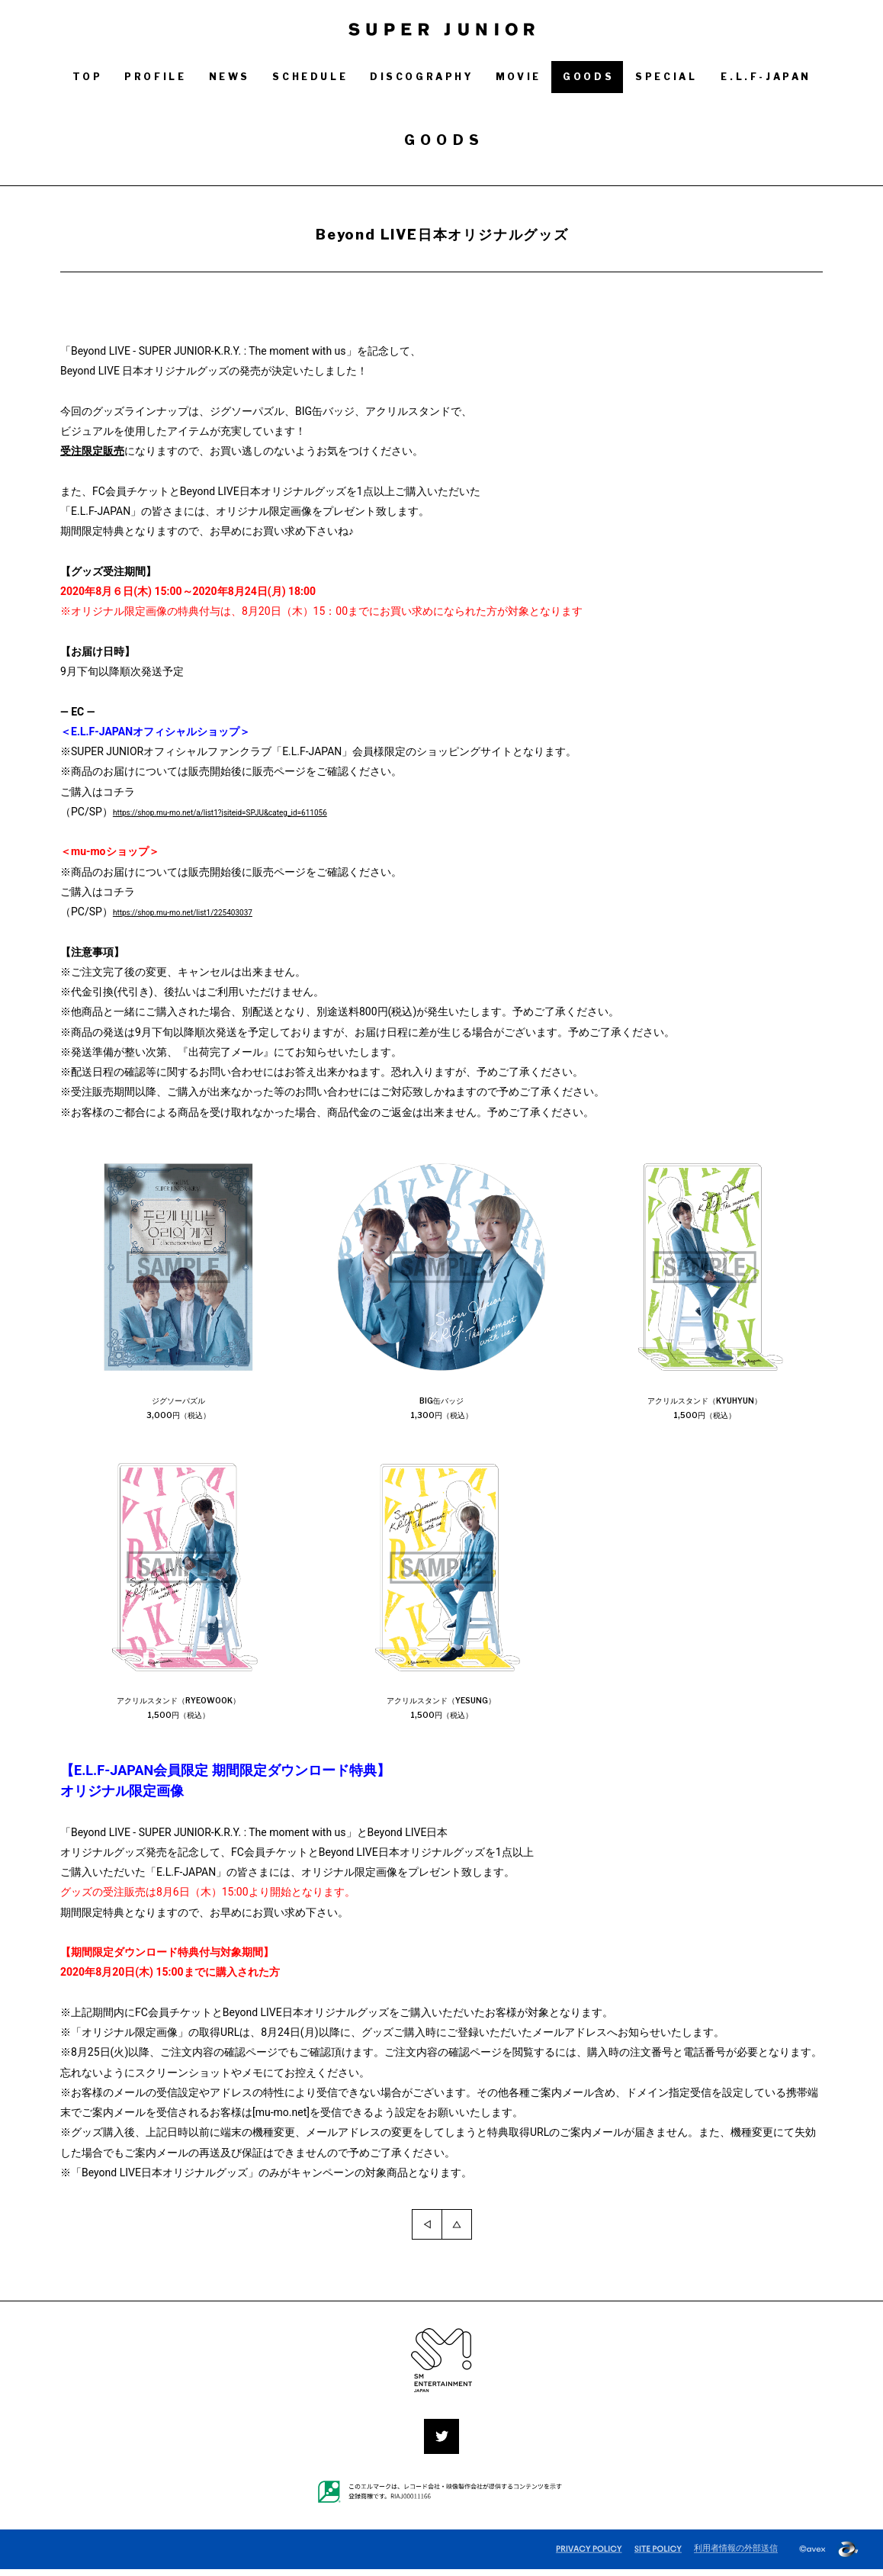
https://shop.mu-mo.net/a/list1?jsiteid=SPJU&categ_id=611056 (263, 812)
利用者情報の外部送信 (736, 2555)
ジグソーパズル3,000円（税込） (178, 1409)
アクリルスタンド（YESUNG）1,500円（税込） (442, 1713)
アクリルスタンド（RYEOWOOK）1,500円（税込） (180, 1713)
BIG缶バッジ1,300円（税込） (441, 1409)
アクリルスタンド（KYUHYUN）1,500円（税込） (705, 1409)
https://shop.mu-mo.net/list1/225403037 (210, 911)
